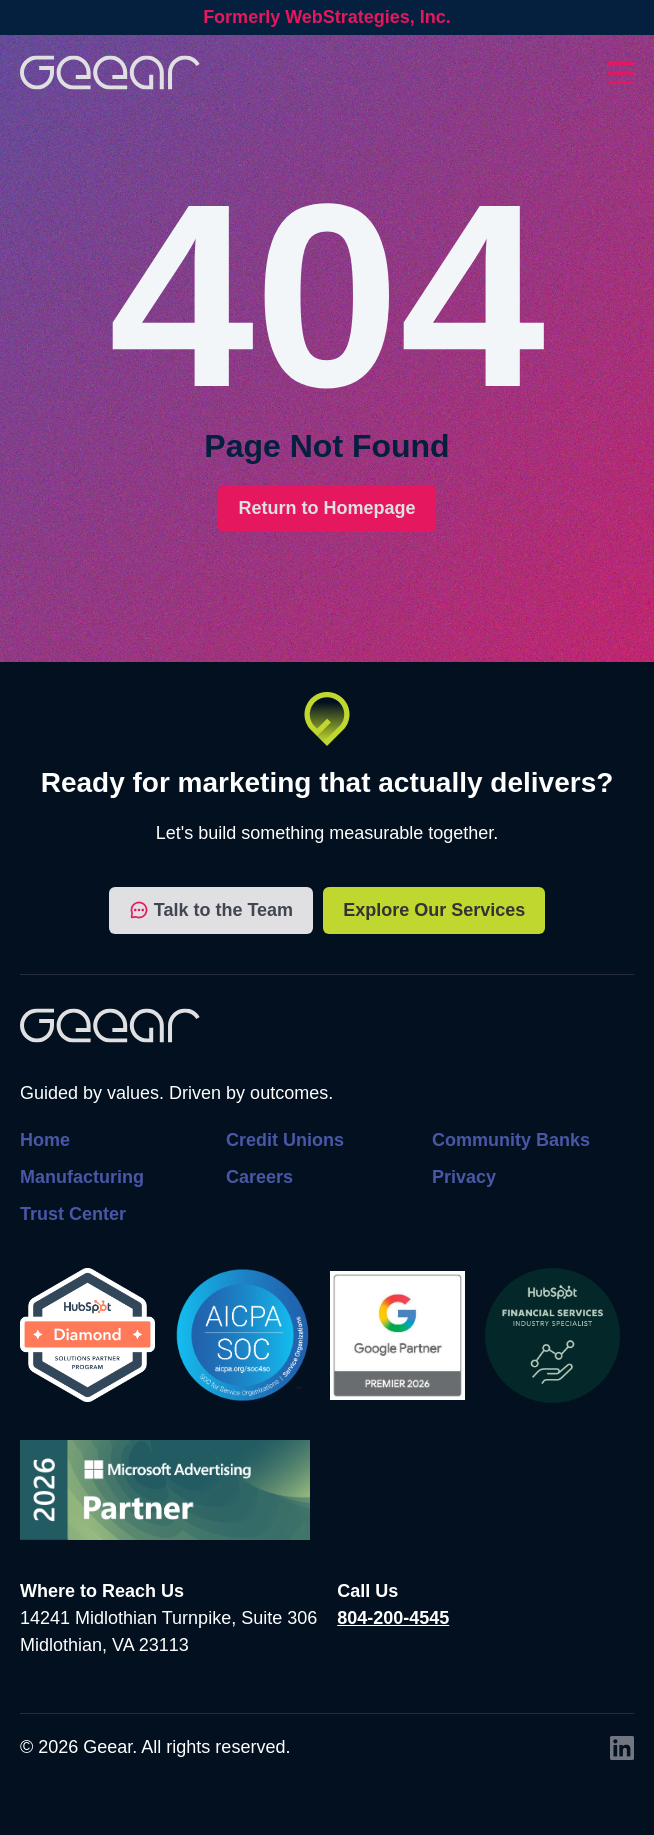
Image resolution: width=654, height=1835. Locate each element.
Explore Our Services (434, 910)
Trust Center (73, 1214)
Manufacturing (82, 1177)
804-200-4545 (393, 1618)
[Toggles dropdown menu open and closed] (621, 73)
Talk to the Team (211, 910)
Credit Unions (285, 1140)
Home (45, 1140)
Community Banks (511, 1140)
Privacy (464, 1177)
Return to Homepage (326, 508)
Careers (259, 1177)
